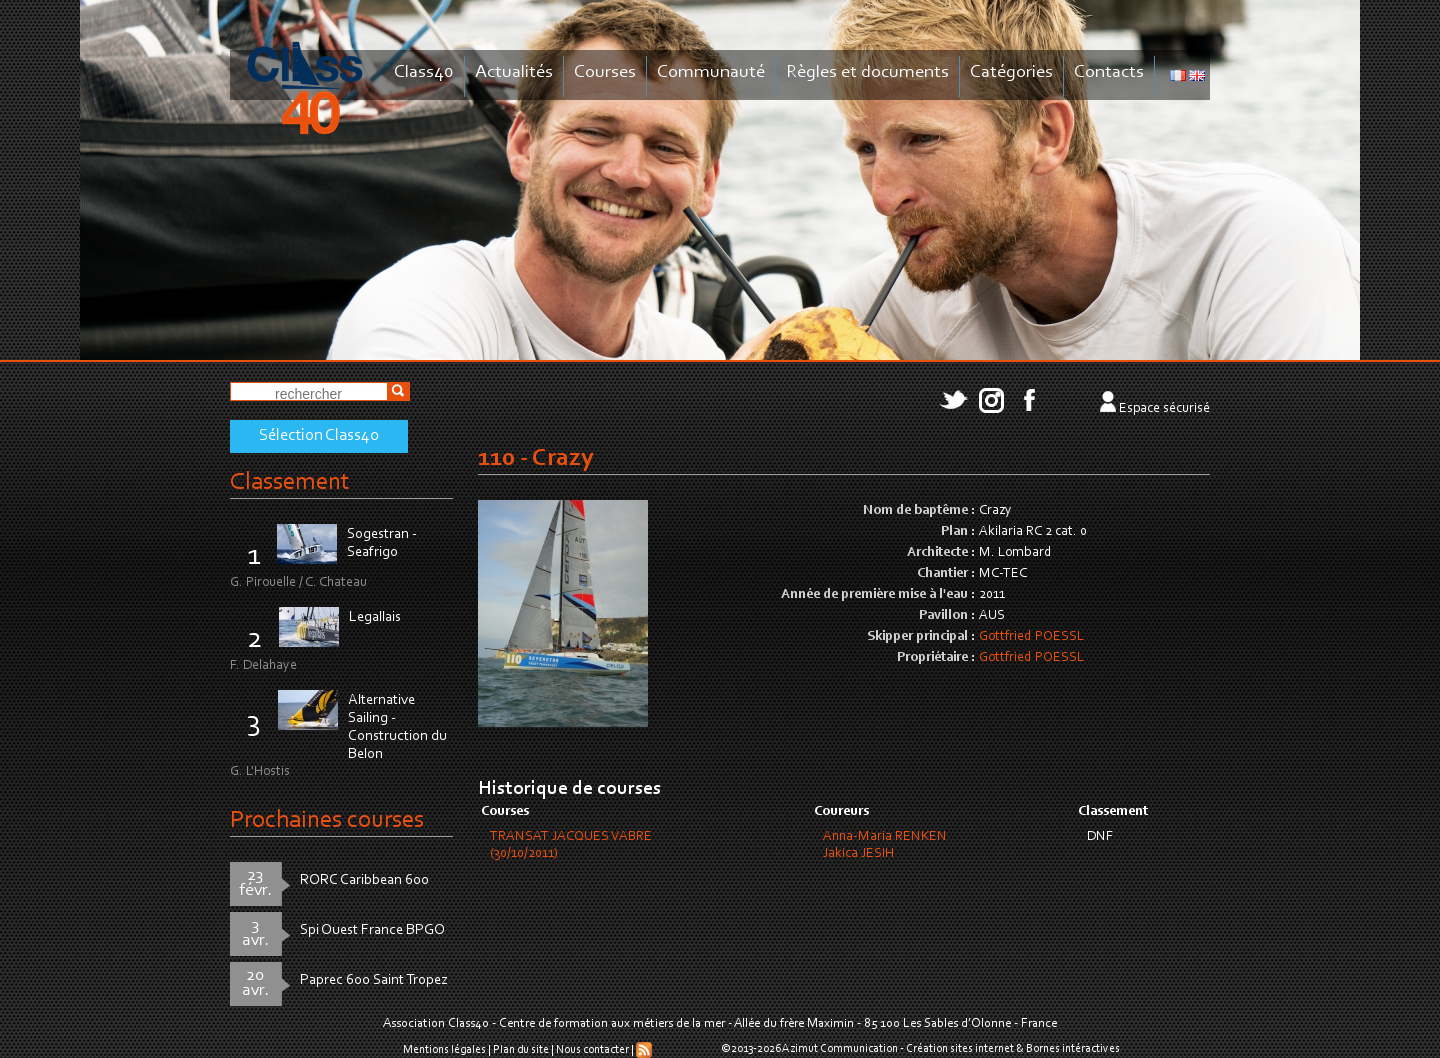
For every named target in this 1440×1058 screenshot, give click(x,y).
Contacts (1109, 72)
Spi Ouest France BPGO (372, 930)
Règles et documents (867, 72)
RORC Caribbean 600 (364, 880)
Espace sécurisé (1164, 409)
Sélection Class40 (319, 436)
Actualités (514, 72)
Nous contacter (592, 1050)
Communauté (711, 72)
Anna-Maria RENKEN (885, 837)
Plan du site (521, 1050)
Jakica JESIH (858, 854)
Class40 (424, 72)
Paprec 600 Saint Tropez (374, 980)
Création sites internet (960, 1049)
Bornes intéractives (1073, 1049)
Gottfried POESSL (1031, 637)
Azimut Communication (840, 1049)
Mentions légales (444, 1050)
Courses (605, 72)
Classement (290, 482)
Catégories (1011, 72)
